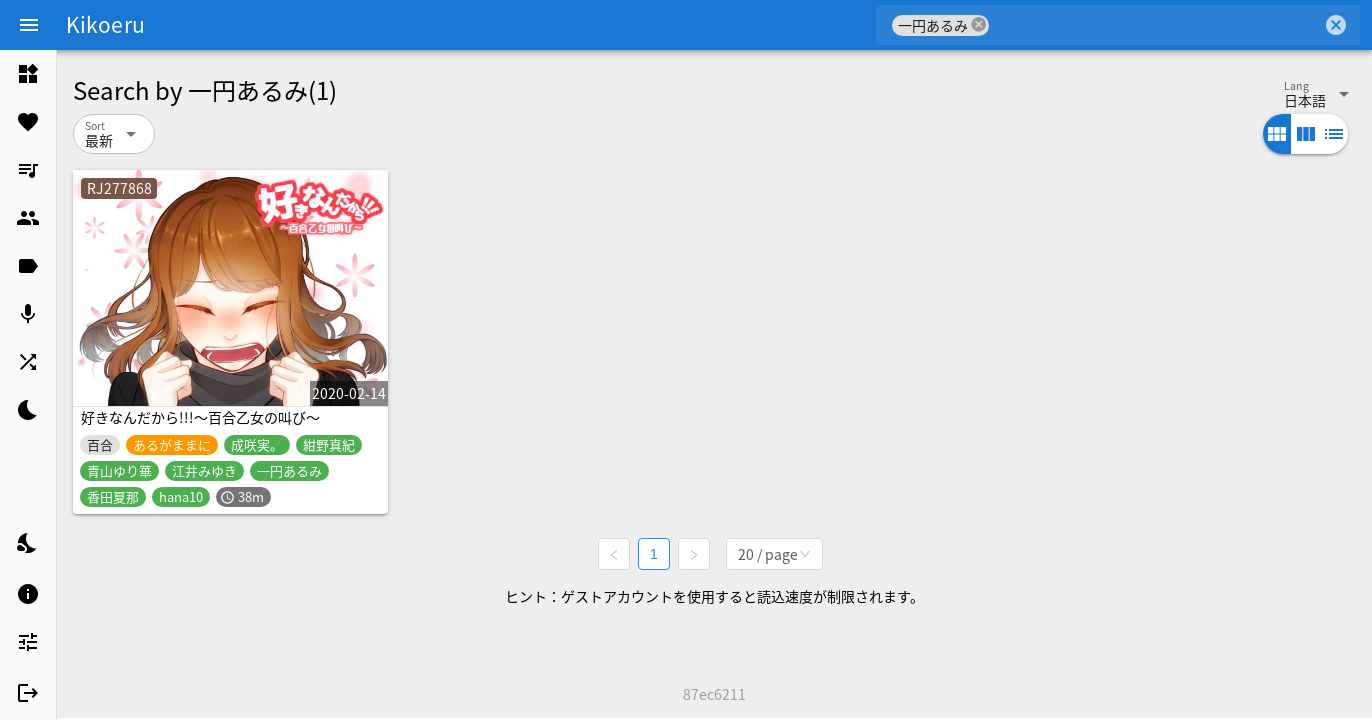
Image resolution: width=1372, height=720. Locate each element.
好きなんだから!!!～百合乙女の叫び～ (200, 417)
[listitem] (28, 74)
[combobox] (1155, 25)
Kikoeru (105, 24)
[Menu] (29, 25)
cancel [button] (979, 24)
